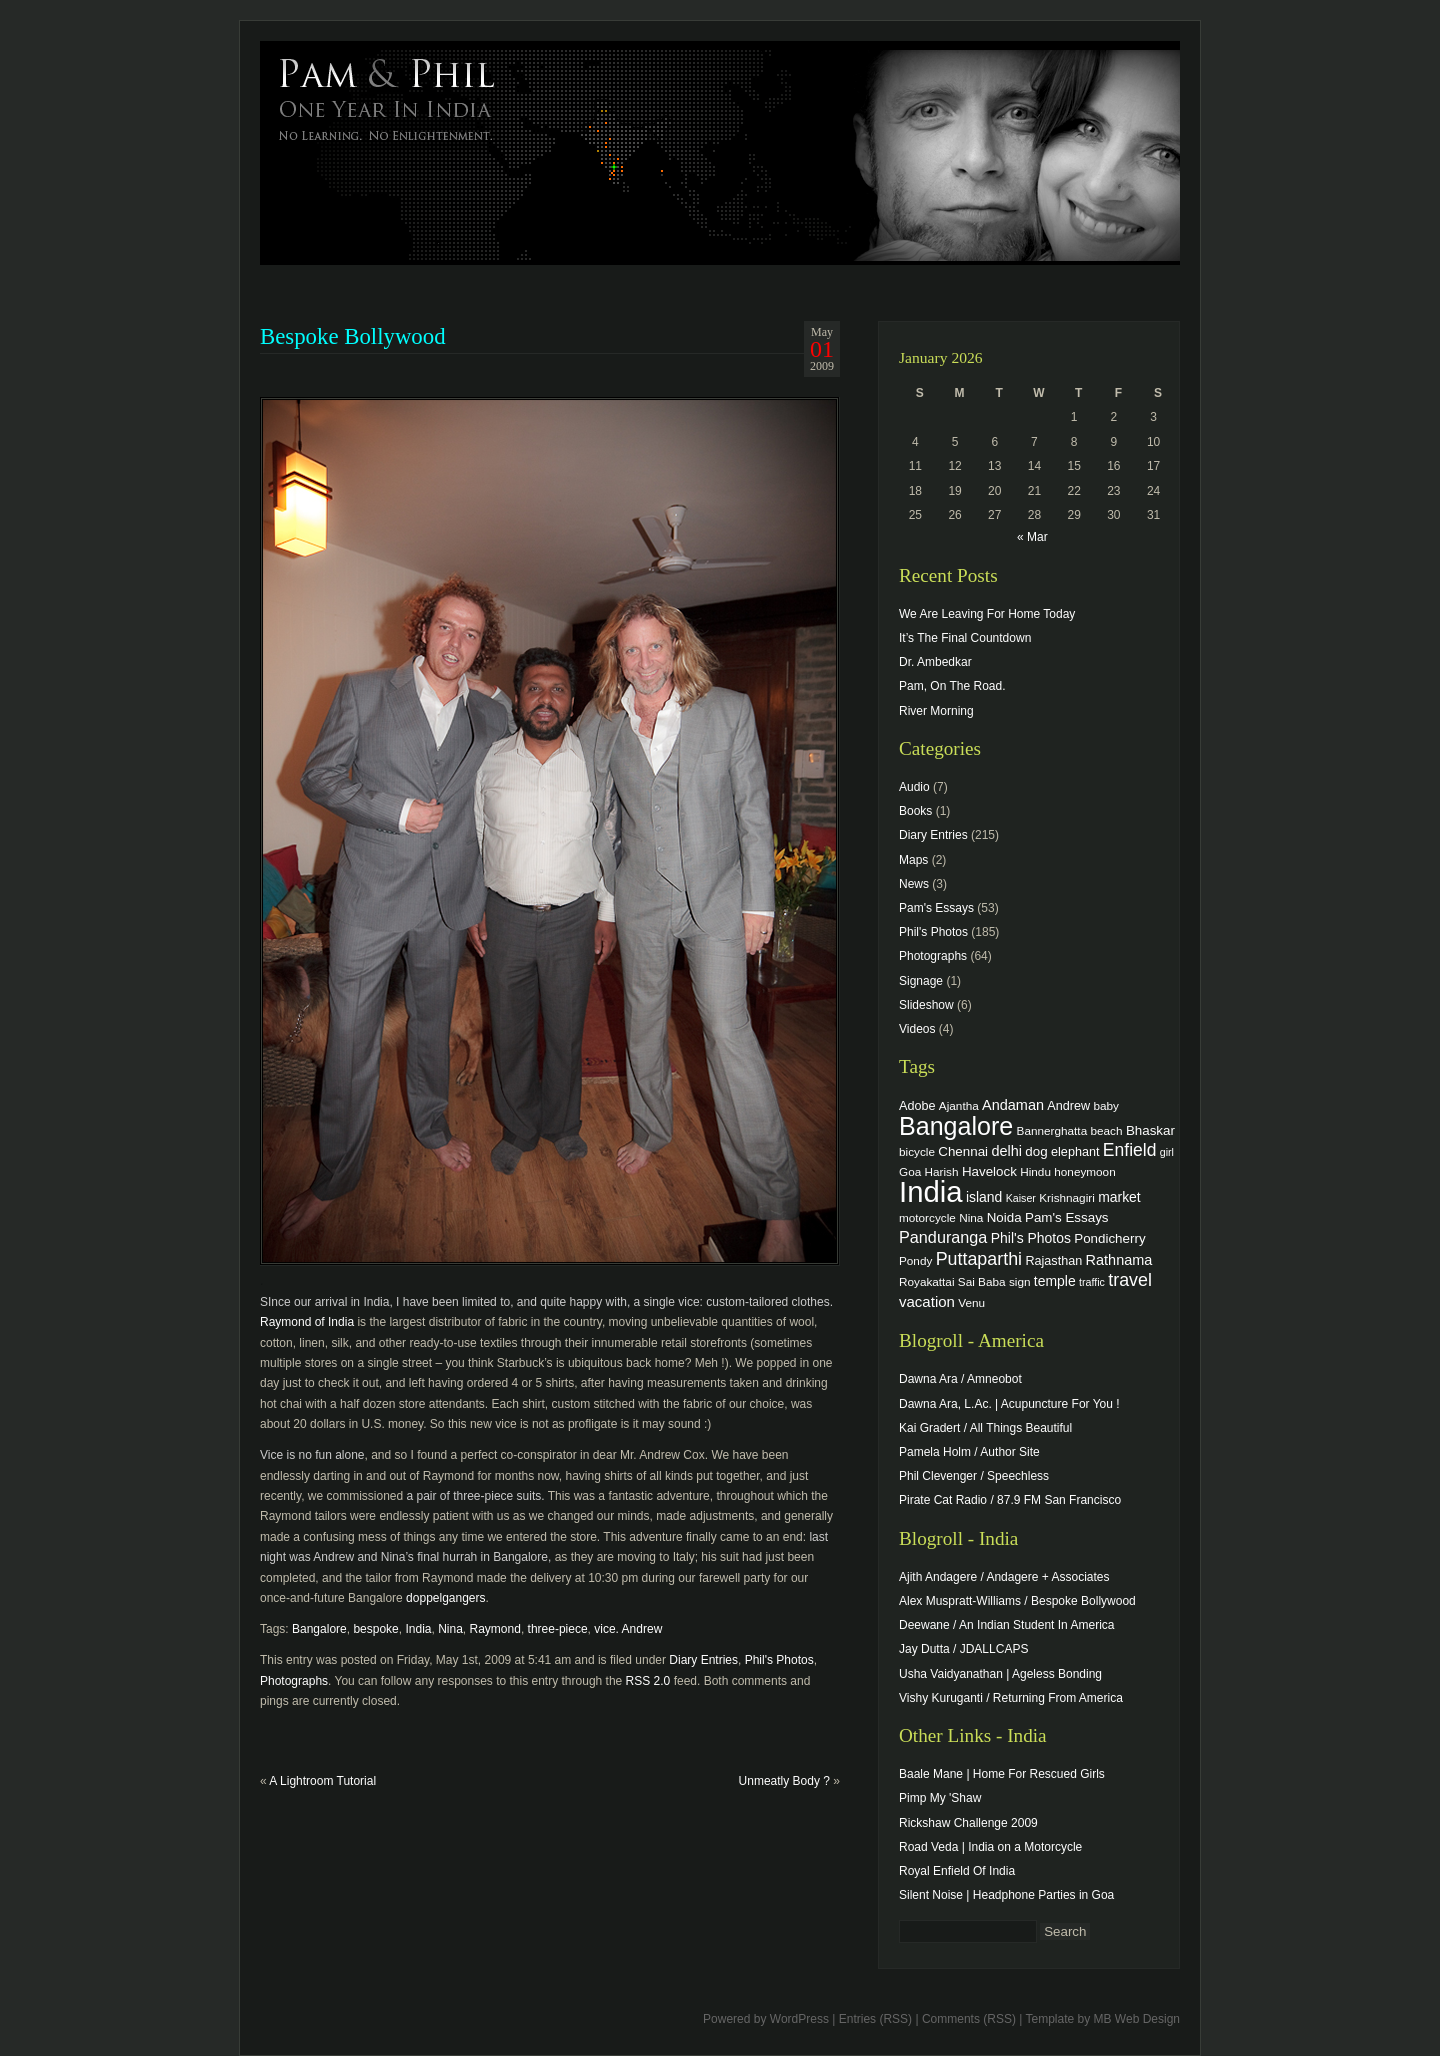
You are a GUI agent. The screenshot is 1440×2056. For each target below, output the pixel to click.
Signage (921, 981)
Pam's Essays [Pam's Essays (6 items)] (1067, 1217)
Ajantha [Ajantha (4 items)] (959, 1105)
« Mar (1032, 537)
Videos (917, 1029)
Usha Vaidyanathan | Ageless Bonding (1000, 1674)
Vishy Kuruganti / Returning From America (1011, 1698)
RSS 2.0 (648, 1681)
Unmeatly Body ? (784, 1781)
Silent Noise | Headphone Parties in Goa (1006, 1895)
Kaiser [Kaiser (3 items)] (1021, 1198)
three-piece (558, 1629)
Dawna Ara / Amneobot (960, 1379)
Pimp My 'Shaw (940, 1798)
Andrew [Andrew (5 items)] (1068, 1106)
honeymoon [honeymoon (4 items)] (1084, 1171)
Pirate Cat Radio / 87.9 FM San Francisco (1010, 1500)
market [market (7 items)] (1119, 1197)
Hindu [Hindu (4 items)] (1035, 1171)
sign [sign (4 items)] (1020, 1281)
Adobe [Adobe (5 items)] (917, 1106)
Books (915, 811)
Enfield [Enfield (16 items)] (1130, 1150)
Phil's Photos (779, 1660)
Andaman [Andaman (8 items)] (1013, 1105)
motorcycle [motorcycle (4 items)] (927, 1217)
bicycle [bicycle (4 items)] (917, 1151)
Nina (450, 1629)
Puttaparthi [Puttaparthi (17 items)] (979, 1259)
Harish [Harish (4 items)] (942, 1171)
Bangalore (319, 1629)
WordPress (799, 2019)
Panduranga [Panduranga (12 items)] (943, 1237)
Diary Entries (703, 1660)
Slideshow (926, 1005)
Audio (914, 787)
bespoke (375, 1629)
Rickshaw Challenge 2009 (968, 1823)
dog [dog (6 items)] (1036, 1151)
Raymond (495, 1629)
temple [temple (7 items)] (1055, 1281)
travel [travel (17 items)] (1130, 1280)
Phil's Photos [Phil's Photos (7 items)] (1031, 1238)
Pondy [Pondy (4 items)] (915, 1260)
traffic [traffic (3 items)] (1092, 1282)
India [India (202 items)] (931, 1191)
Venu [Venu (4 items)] (971, 1302)
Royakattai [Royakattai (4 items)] (927, 1281)
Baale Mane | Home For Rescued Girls (1002, 1774)
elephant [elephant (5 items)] (1075, 1152)
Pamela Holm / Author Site (969, 1452)
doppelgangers (445, 1598)
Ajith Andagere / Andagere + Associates (1004, 1577)
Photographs (294, 1681)
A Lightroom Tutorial (322, 1781)
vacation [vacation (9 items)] (927, 1301)
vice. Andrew (628, 1629)
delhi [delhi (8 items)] (1006, 1151)
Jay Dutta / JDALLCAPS (963, 1649)
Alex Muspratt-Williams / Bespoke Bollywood (1017, 1601)
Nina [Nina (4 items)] (971, 1217)
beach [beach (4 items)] (1107, 1130)
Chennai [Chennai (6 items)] (963, 1151)
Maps (913, 860)
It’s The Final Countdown (965, 638)
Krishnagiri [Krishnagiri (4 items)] (1067, 1197)
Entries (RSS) (875, 2019)
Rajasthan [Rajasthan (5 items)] (1053, 1261)
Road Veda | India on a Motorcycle (990, 1847)
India (418, 1629)
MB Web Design (1137, 2019)
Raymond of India (307, 1322)
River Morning (936, 711)
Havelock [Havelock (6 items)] (989, 1171)
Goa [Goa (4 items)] (910, 1171)
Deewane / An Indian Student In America (1006, 1625)
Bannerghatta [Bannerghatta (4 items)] (1052, 1130)
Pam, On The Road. (952, 686)
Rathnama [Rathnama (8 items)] (1119, 1260)
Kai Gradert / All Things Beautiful (985, 1428)
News (914, 884)
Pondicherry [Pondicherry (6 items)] (1109, 1238)
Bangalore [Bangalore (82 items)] (956, 1126)
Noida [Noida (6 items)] (1004, 1217)
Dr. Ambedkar (935, 662)
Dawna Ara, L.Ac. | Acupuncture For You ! (1009, 1404)
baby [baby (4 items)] (1106, 1105)
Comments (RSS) (969, 2019)
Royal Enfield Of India (957, 1871)
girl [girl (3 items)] (1167, 1152)
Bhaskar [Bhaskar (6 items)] (1150, 1130)
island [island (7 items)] (984, 1197)
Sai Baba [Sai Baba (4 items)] (982, 1281)
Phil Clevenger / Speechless (974, 1476)
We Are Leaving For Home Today (987, 614)
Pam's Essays (936, 908)
